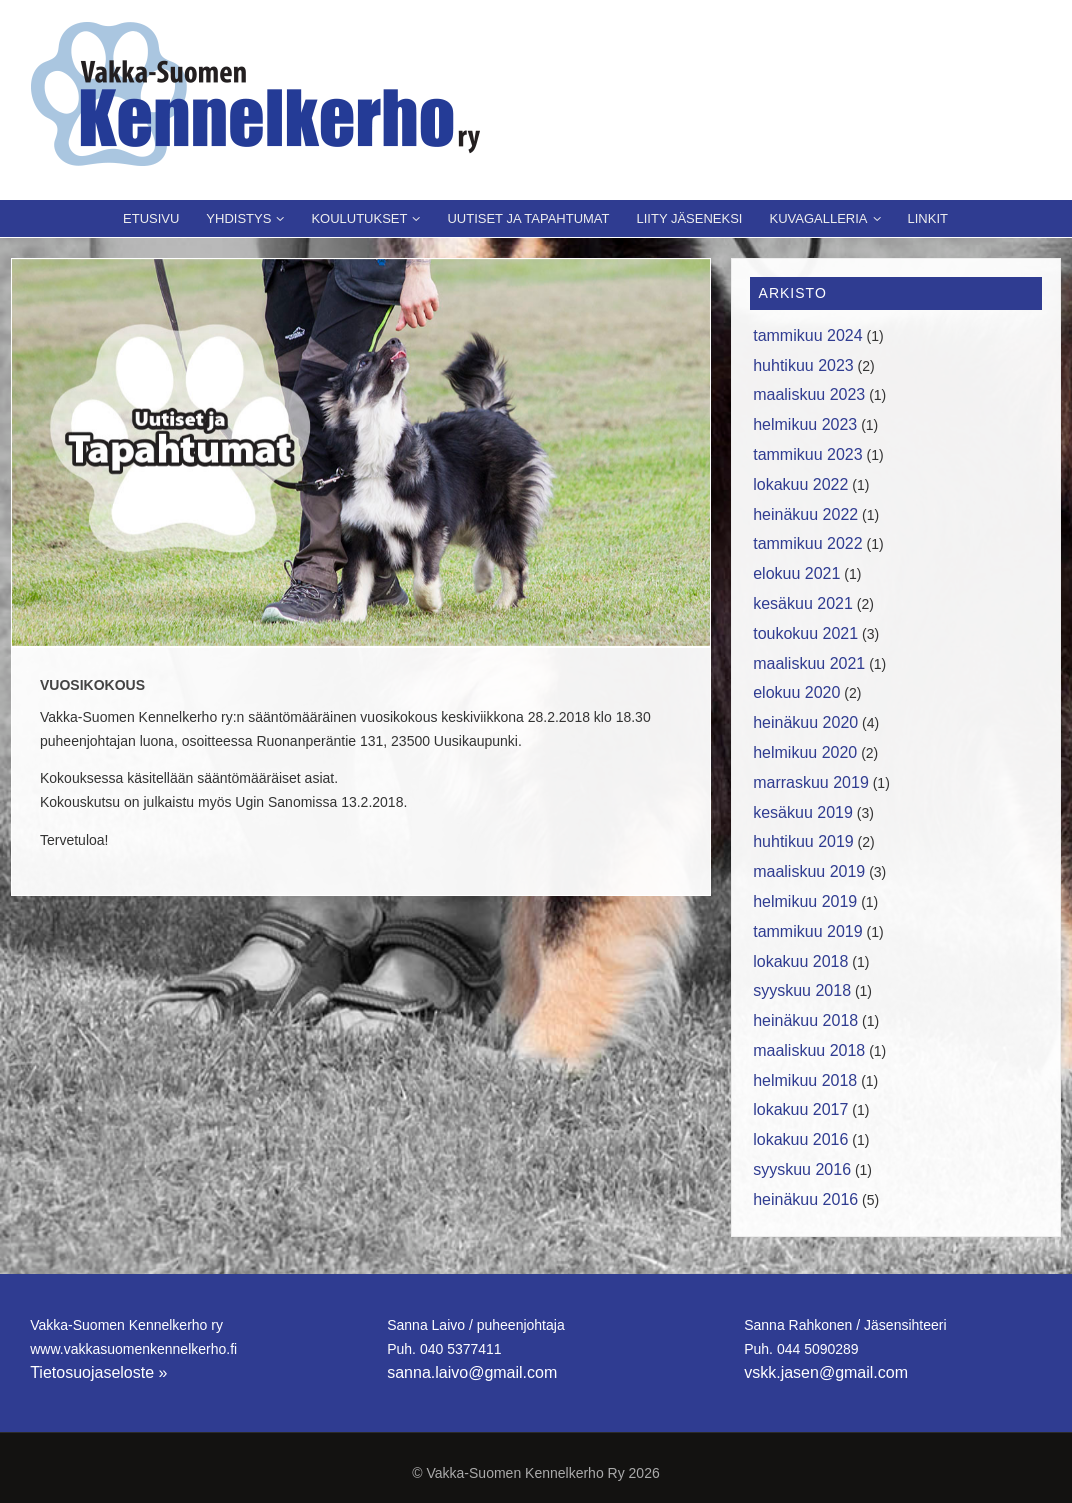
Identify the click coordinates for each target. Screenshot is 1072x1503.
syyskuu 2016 (802, 1169)
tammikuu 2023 (807, 454)
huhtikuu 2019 (803, 841)
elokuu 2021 (796, 573)
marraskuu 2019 (811, 782)
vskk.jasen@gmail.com (826, 1372)
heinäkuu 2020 (805, 722)
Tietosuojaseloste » (98, 1372)
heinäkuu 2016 (805, 1199)
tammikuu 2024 (807, 335)
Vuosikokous (92, 685)
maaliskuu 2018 (809, 1050)
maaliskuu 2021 (809, 663)
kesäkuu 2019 (803, 812)
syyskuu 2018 (802, 990)
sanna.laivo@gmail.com (472, 1372)
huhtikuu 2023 (803, 365)
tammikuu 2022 (807, 543)
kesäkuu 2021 (803, 603)
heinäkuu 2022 (805, 514)
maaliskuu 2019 (809, 871)
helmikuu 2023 (805, 424)
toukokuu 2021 (805, 633)
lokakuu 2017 (800, 1109)
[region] (361, 452)
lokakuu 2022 (800, 484)
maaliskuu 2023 (809, 394)
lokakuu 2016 (800, 1139)
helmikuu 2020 (805, 752)
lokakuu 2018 (800, 961)
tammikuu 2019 (807, 931)
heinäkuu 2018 (805, 1020)
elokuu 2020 (796, 692)
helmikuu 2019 (805, 901)
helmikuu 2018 (805, 1080)
